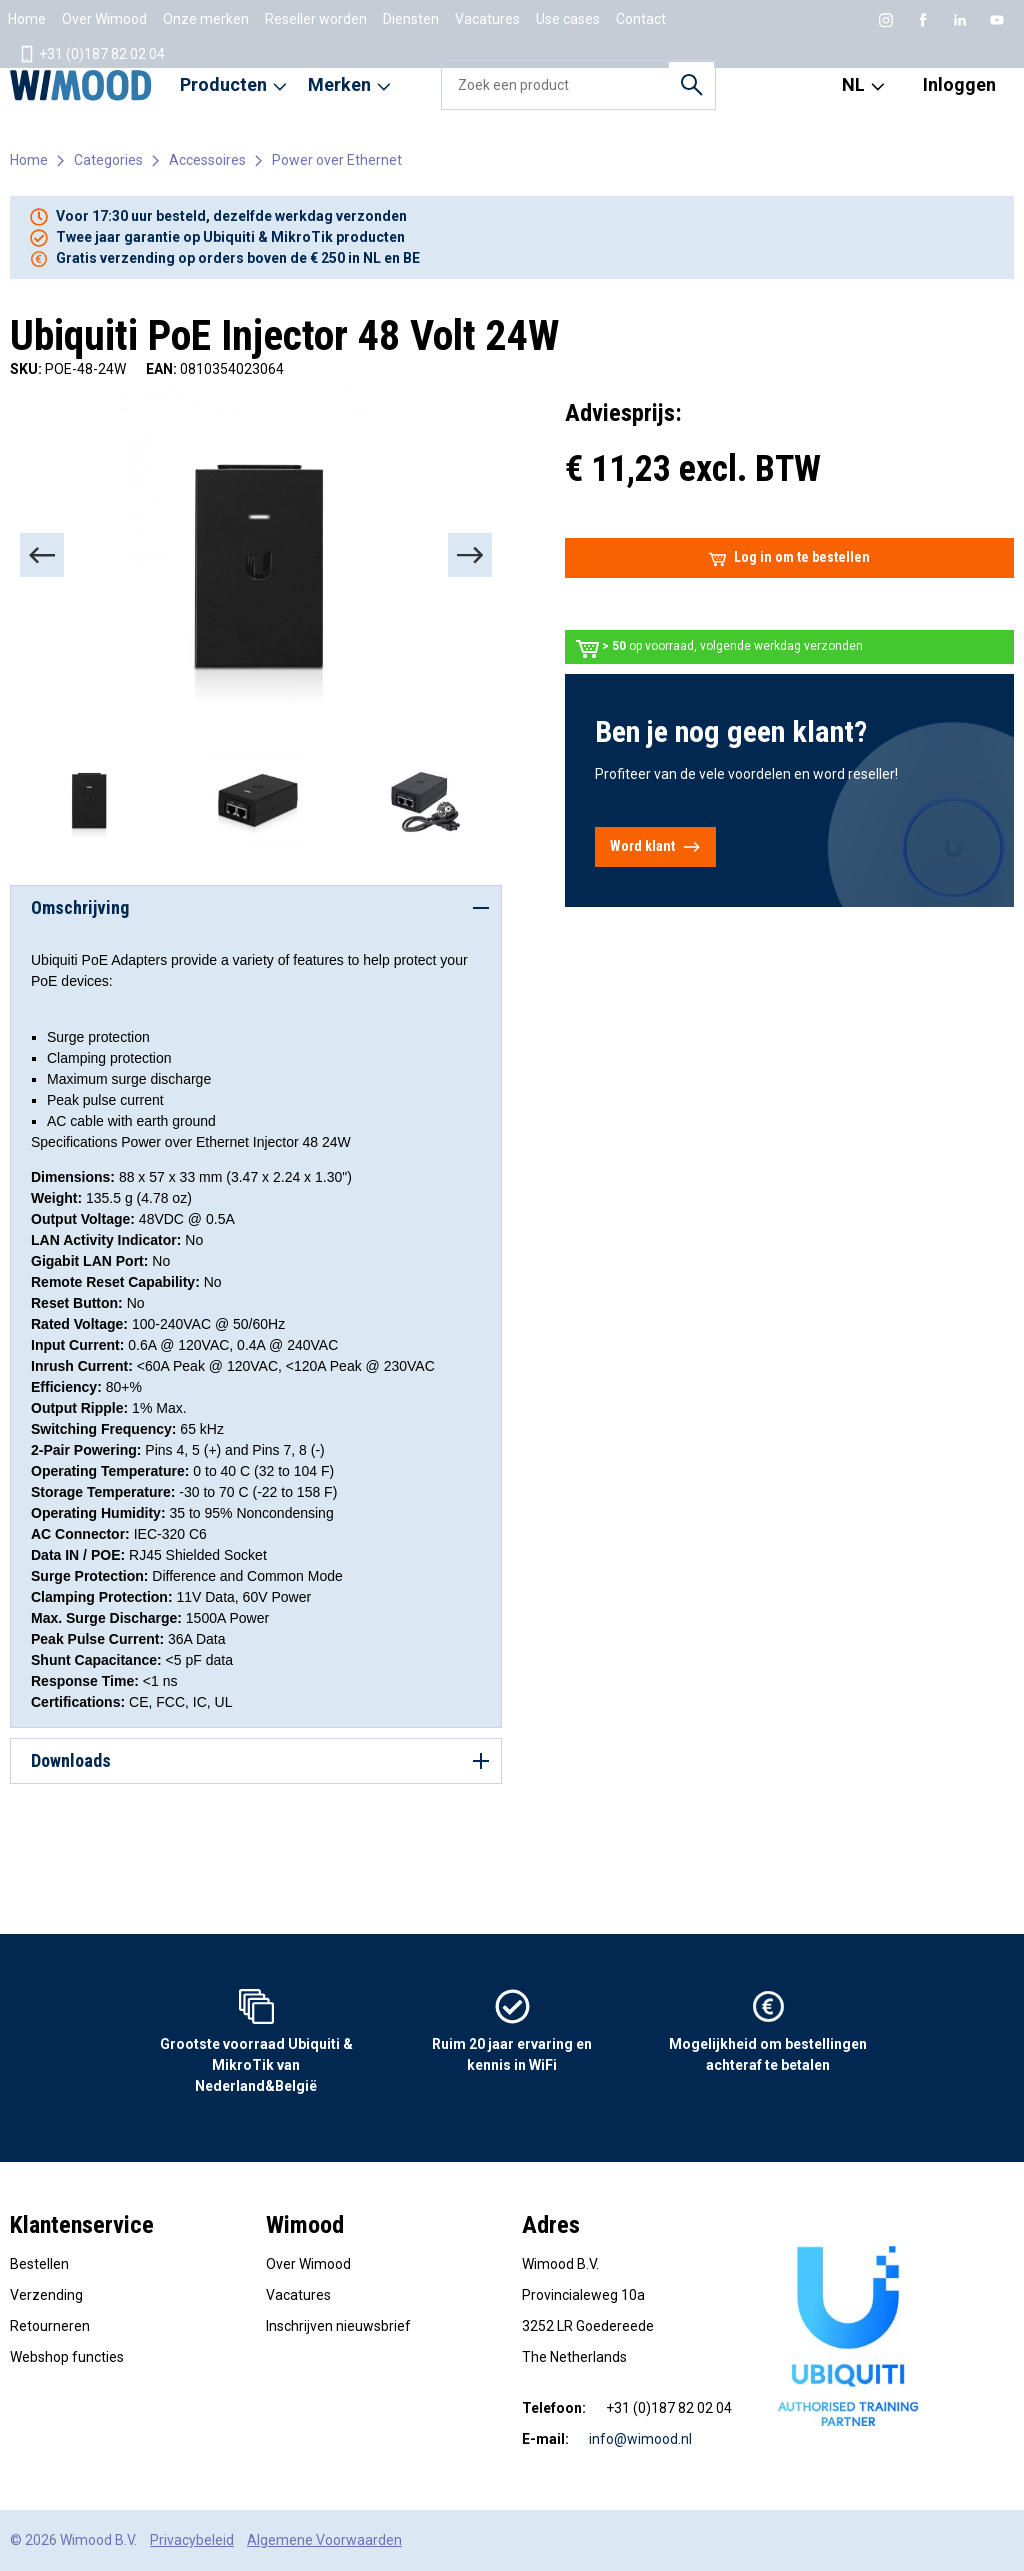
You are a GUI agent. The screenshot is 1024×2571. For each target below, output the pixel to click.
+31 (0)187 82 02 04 (91, 54)
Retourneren (50, 2326)
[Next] (470, 555)
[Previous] (42, 555)
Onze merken (206, 19)
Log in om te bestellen (789, 558)
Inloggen (959, 84)
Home (27, 19)
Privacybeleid (192, 2540)
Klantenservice (82, 2225)
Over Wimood (104, 19)
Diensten (411, 19)
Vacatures (487, 19)
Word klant (655, 847)
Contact (641, 19)
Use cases (568, 19)
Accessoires (207, 160)
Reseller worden (316, 19)
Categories (108, 160)
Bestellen (39, 2264)
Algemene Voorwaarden (324, 2540)
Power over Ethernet (337, 160)
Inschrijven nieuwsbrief (338, 2326)
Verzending (46, 2295)
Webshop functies (67, 2357)
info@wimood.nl (640, 2439)
